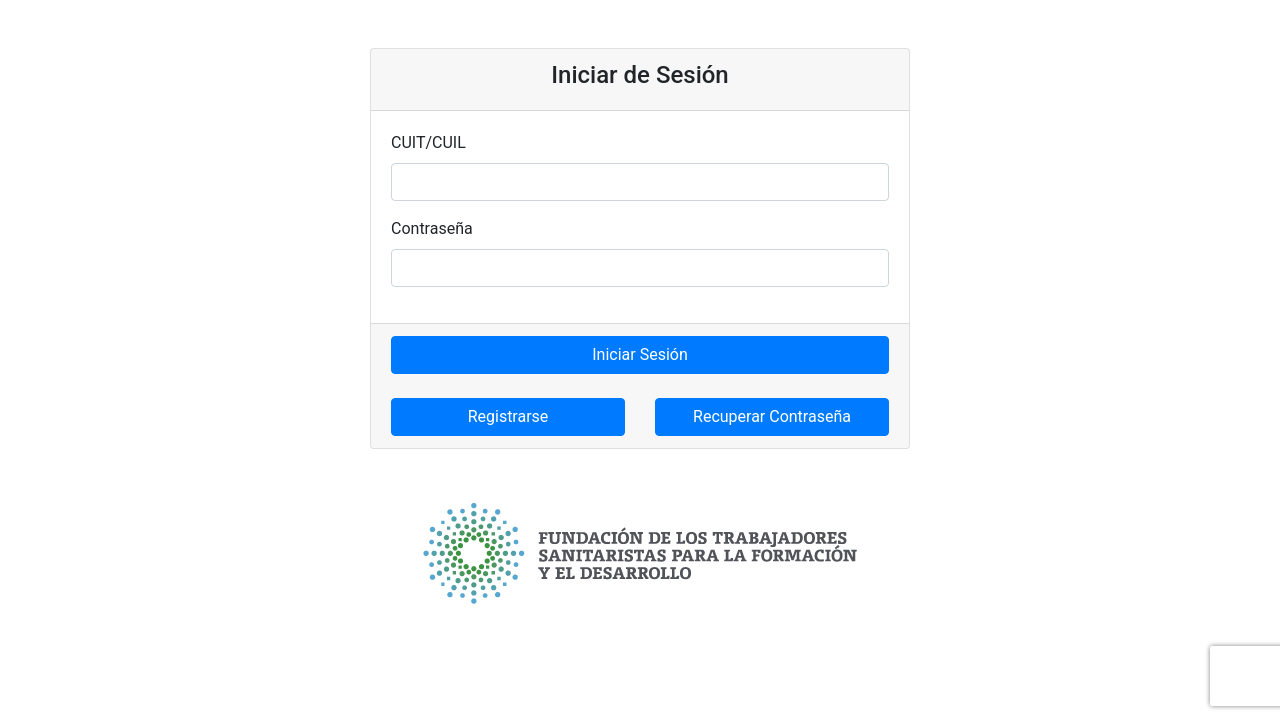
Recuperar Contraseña (772, 416)
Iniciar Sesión (640, 354)
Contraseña (432, 228)
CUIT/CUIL (428, 142)
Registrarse (508, 416)
